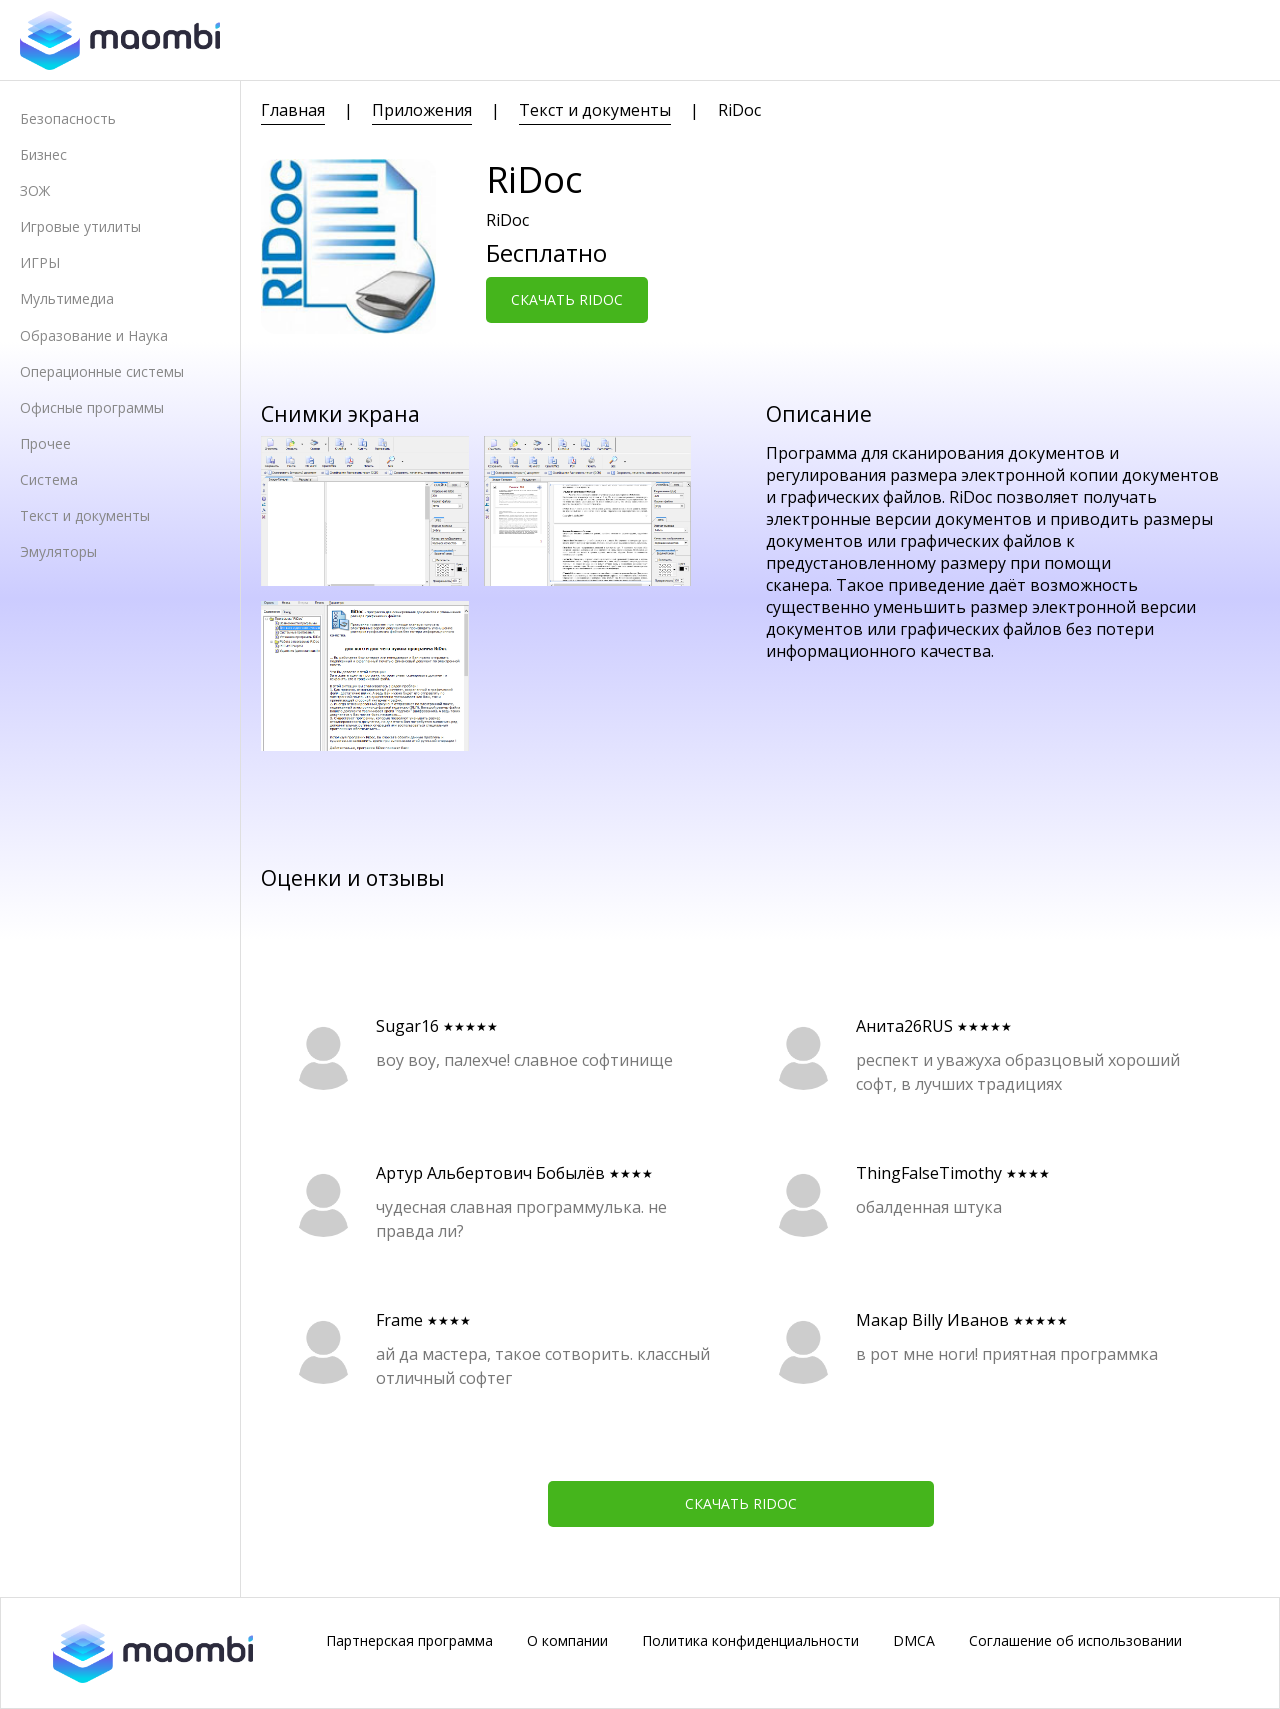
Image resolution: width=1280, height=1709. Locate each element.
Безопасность (68, 118)
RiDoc (739, 110)
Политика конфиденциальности (750, 1640)
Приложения (422, 110)
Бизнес (43, 154)
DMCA (914, 1640)
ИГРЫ (40, 262)
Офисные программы (92, 407)
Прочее (45, 443)
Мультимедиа (67, 298)
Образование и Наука (94, 335)
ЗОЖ (35, 190)
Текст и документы (85, 515)
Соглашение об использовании (1075, 1640)
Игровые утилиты (80, 226)
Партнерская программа (409, 1640)
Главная (293, 110)
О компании (567, 1640)
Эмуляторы (58, 551)
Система (49, 479)
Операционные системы (102, 371)
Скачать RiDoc (567, 299)
